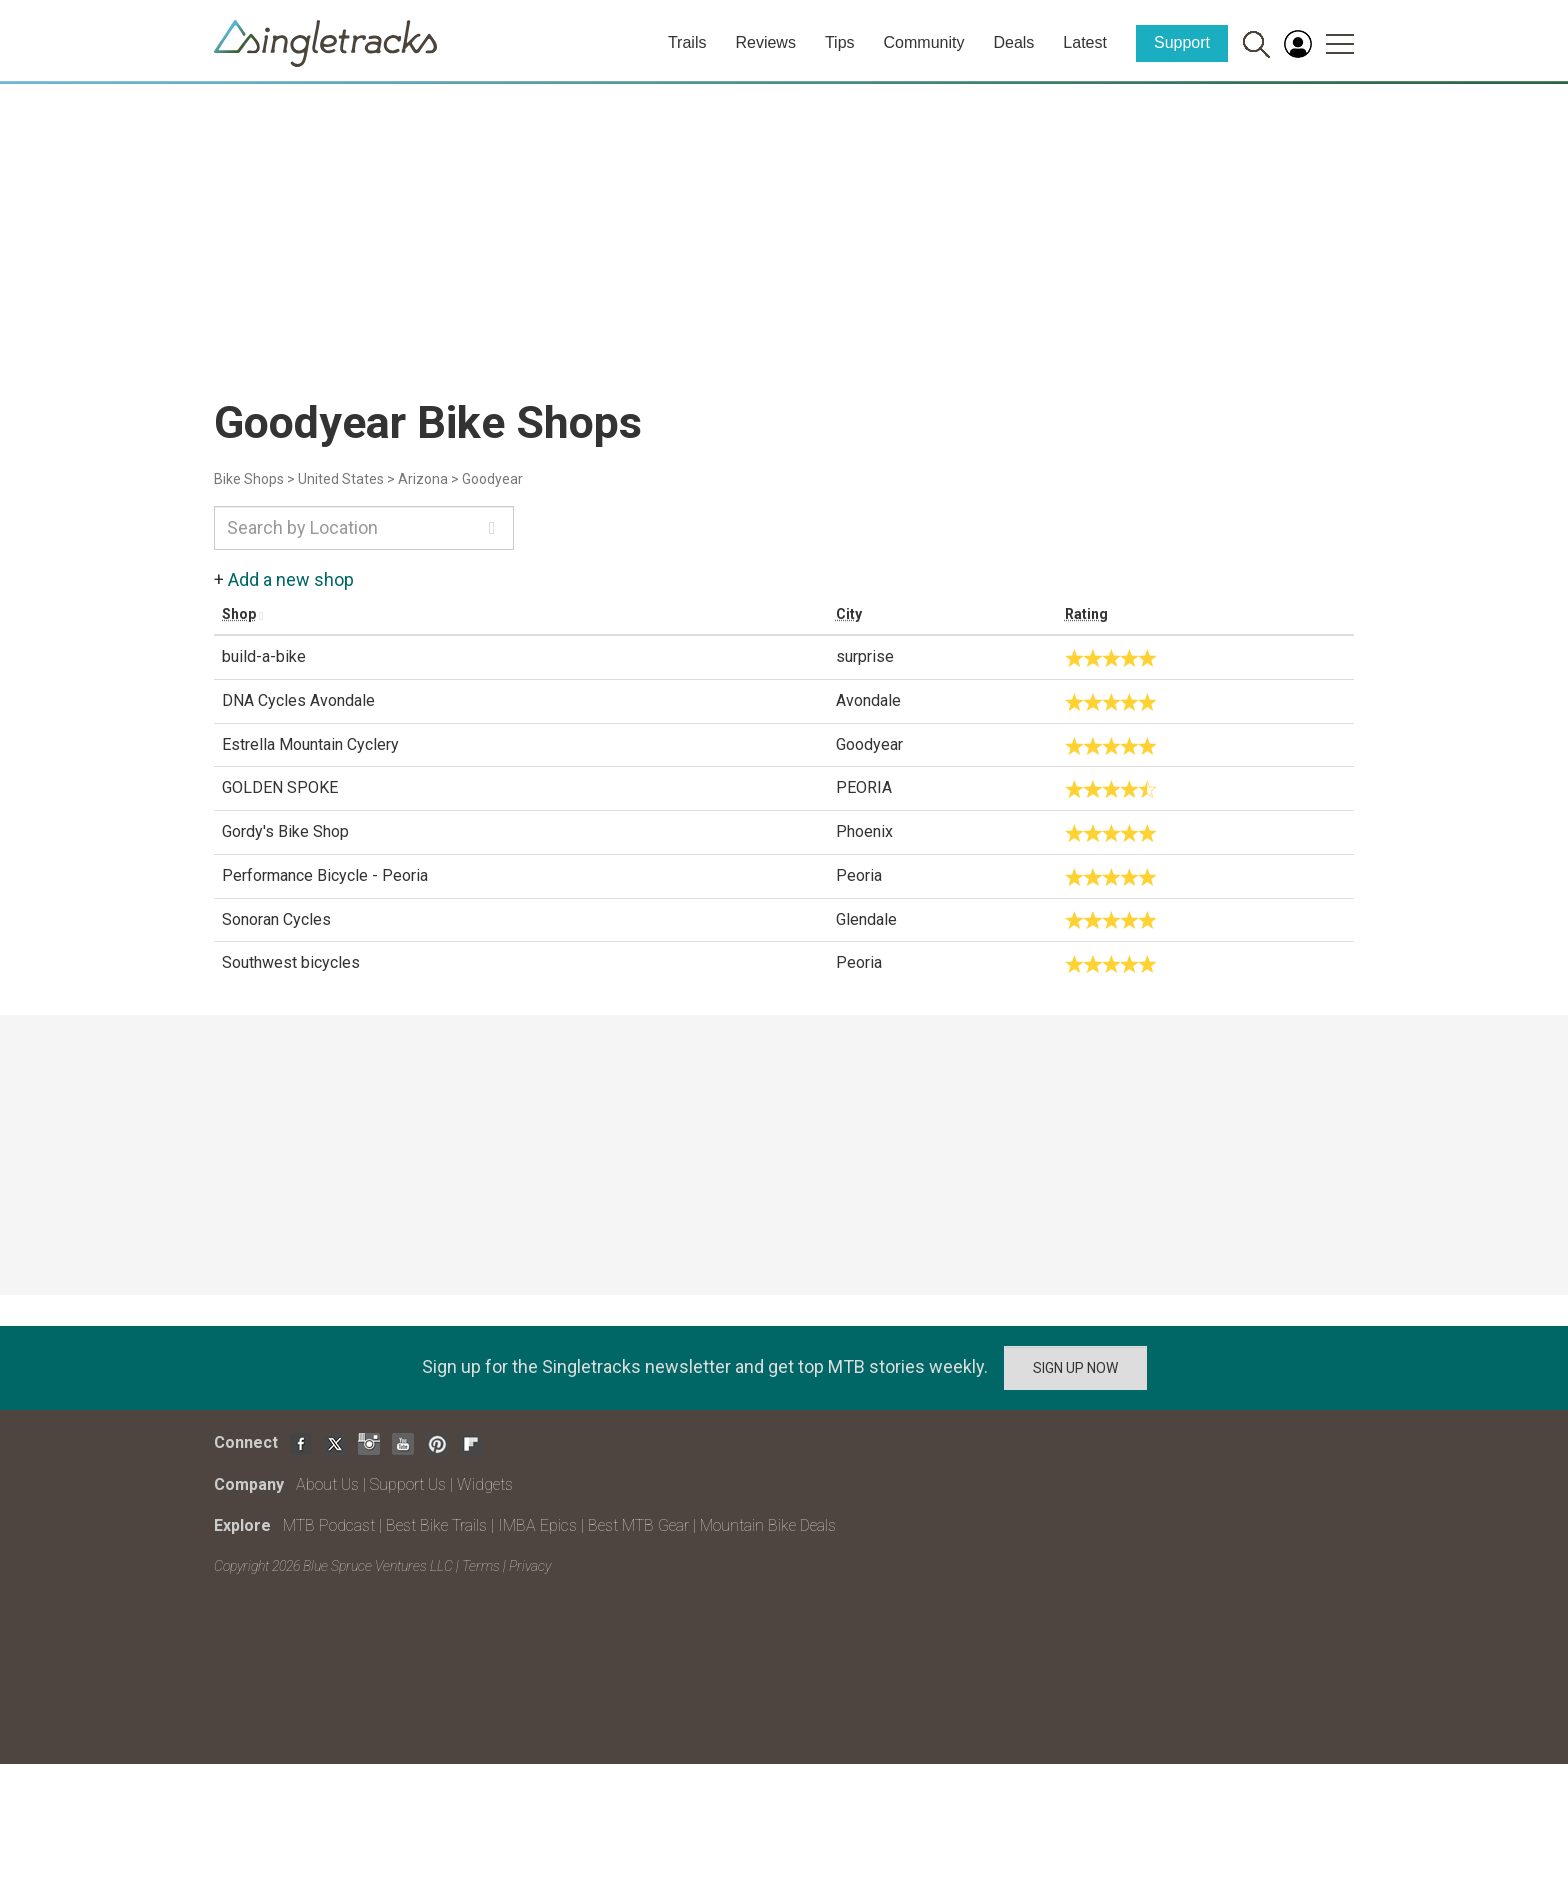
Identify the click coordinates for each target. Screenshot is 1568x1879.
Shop (239, 614)
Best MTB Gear (638, 1525)
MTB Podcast (329, 1525)
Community (924, 42)
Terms (481, 1566)
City (849, 614)
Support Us (408, 1484)
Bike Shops (249, 479)
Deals (1013, 42)
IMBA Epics (537, 1525)
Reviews (765, 42)
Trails (687, 42)
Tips (840, 42)
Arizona (423, 479)
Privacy (530, 1566)
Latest (1085, 42)
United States (341, 479)
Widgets (485, 1484)
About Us (327, 1484)
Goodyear (492, 479)
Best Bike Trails (436, 1525)
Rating (1086, 614)
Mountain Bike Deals (768, 1525)
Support (1182, 42)
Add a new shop (291, 579)
